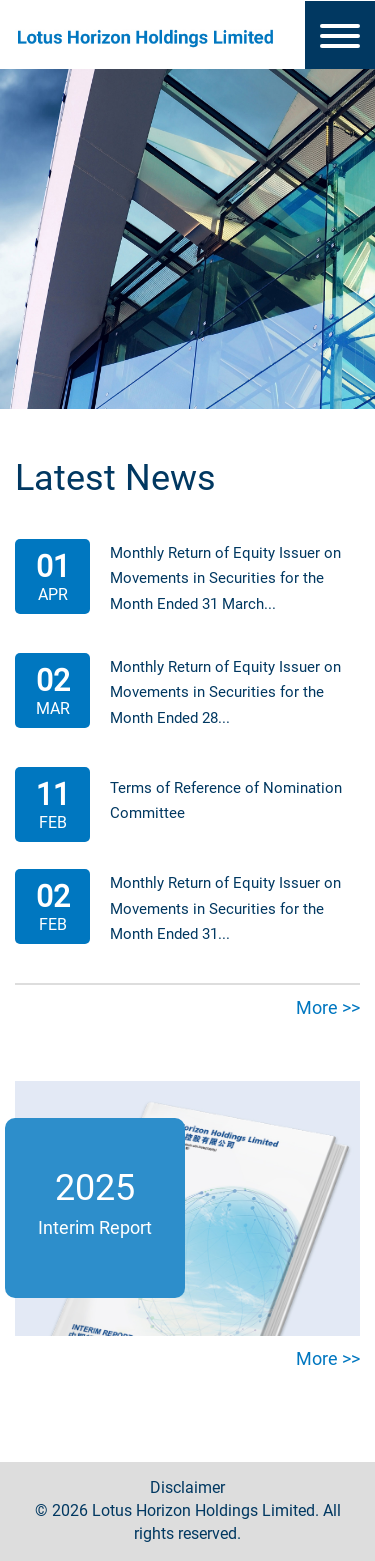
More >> (328, 1007)
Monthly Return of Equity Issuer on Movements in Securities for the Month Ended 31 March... (225, 578)
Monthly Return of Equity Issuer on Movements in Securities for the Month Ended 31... (225, 908)
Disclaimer (187, 1487)
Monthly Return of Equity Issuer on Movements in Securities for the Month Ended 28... (225, 692)
